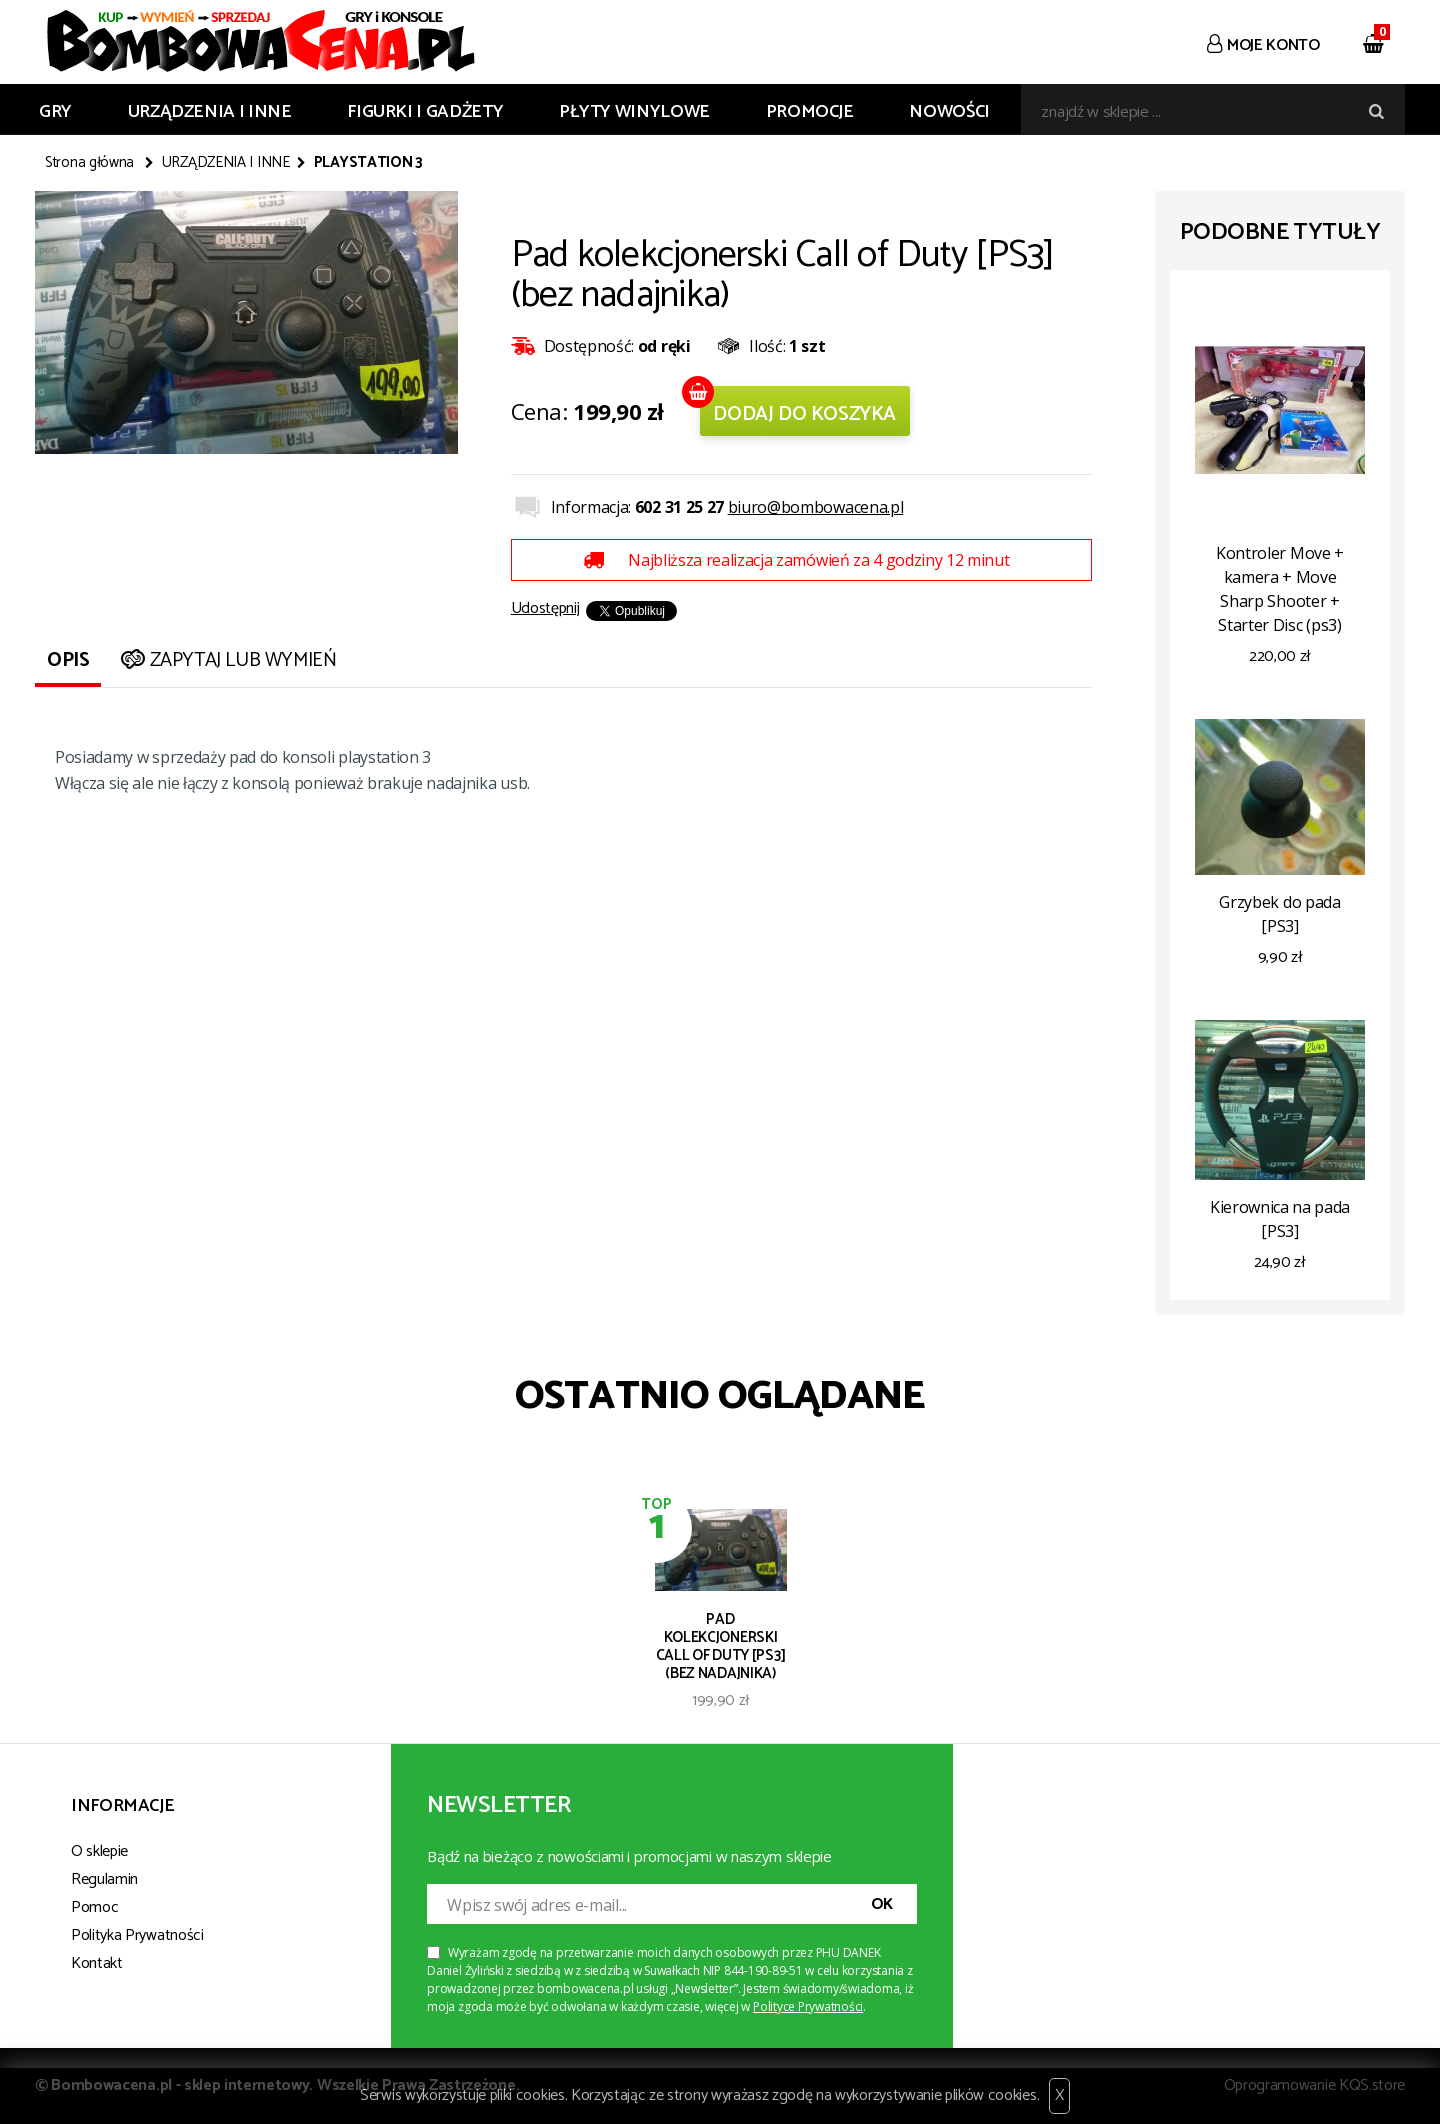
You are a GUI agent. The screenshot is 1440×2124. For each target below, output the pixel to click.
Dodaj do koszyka (804, 414)
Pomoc (94, 1907)
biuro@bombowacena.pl (816, 507)
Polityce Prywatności (808, 2006)
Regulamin (104, 1879)
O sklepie (99, 1851)
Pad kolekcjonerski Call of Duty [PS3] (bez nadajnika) (721, 1645)
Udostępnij (545, 608)
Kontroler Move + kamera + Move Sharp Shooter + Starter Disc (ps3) (1280, 589)
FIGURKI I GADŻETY (425, 112)
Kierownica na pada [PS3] (1280, 1219)
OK (882, 1904)
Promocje (810, 112)
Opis (68, 660)
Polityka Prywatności (137, 1935)
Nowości (949, 112)
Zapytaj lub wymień (226, 660)
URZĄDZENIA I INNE (210, 112)
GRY (55, 112)
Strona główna (89, 163)
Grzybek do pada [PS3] (1279, 914)
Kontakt (97, 1963)
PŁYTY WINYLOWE (634, 112)
